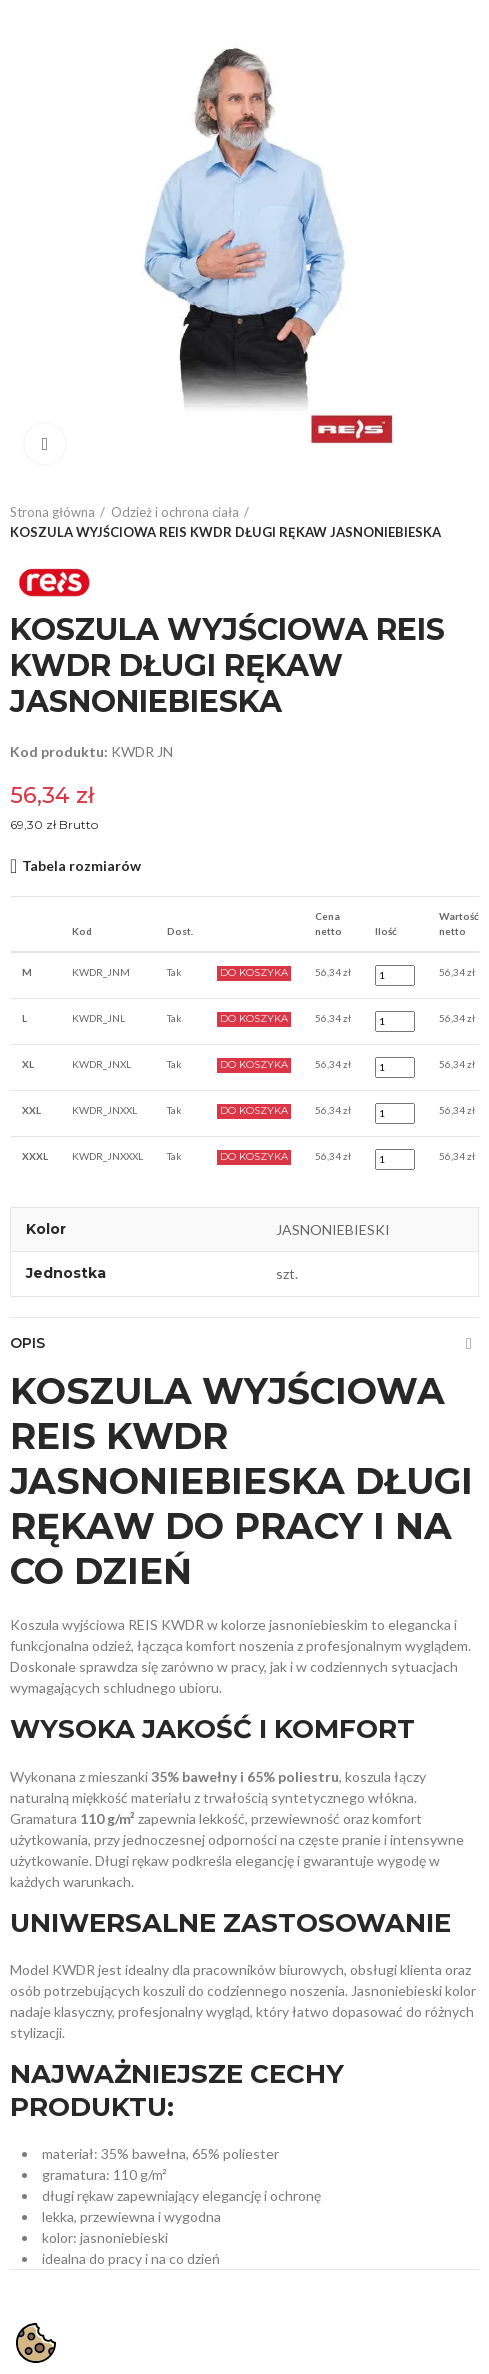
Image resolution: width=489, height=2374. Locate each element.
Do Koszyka (254, 972)
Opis (27, 1343)
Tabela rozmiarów (81, 865)
